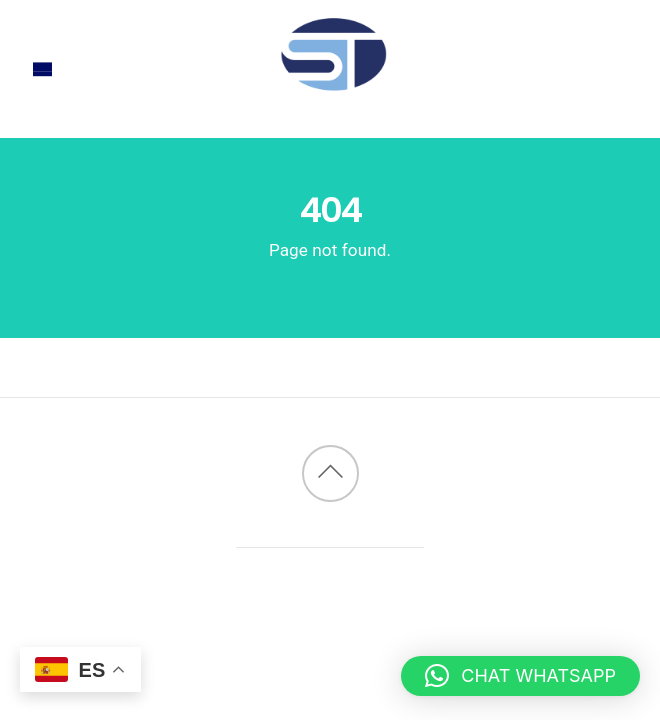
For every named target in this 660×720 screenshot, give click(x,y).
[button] (520, 676)
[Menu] (42, 69)
